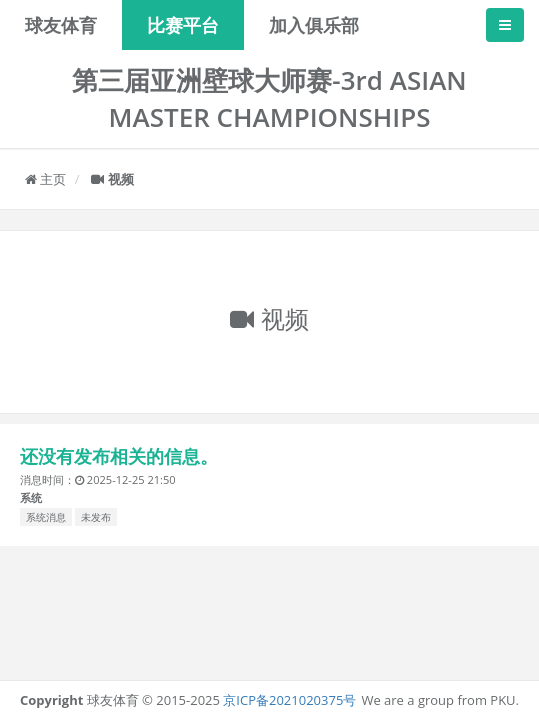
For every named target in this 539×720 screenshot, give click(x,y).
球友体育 (61, 25)
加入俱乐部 (314, 25)
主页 (45, 179)
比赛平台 (183, 25)
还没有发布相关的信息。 (119, 456)
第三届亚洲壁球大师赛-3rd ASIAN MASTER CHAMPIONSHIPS (269, 98)
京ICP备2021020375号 (289, 700)
